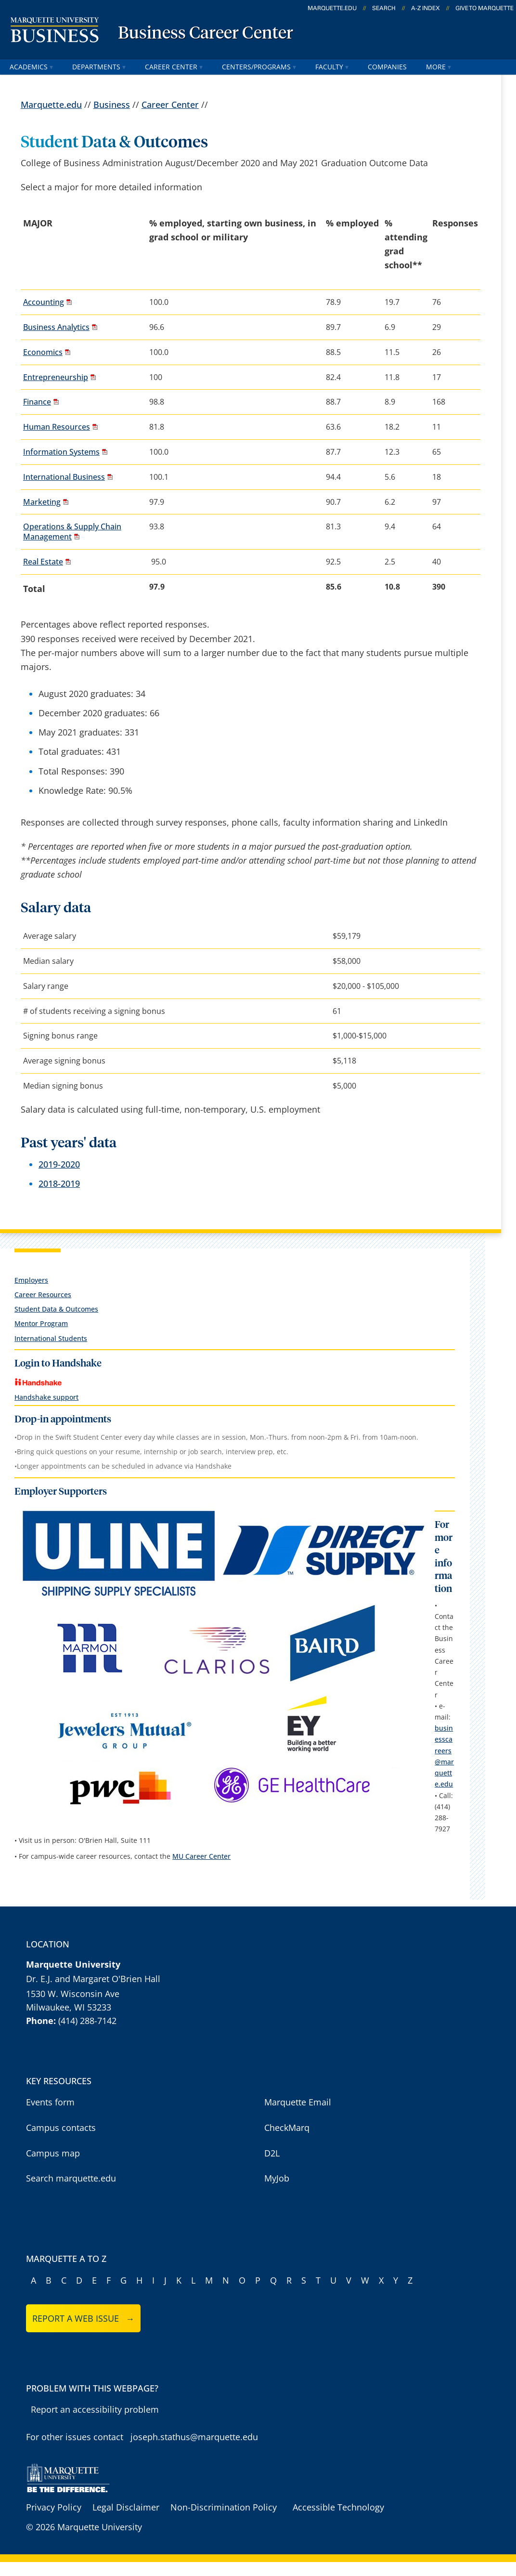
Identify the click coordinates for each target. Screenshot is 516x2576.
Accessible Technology (338, 2507)
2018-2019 (59, 1183)
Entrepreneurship (55, 377)
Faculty (331, 66)
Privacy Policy (53, 2507)
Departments (99, 66)
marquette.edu (332, 8)
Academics (31, 66)
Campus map (53, 2153)
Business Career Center (205, 33)
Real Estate (43, 561)
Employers (31, 1280)
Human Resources (56, 427)
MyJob (276, 2178)
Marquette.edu (51, 104)
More (438, 66)
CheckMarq (287, 2127)
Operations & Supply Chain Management (72, 532)
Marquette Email (297, 2102)
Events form (50, 2102)
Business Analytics (56, 327)
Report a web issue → (83, 2318)
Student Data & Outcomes (56, 1309)
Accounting (43, 302)
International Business (64, 477)
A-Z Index (425, 8)
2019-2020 (59, 1164)
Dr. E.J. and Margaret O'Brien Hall (93, 1979)
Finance (37, 402)
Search (384, 8)
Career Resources (42, 1294)
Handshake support (46, 1397)
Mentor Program (41, 1323)
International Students (50, 1338)
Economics (43, 352)
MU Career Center (201, 1856)
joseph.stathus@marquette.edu (194, 2437)
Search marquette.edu (71, 2178)
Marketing (42, 502)
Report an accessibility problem (95, 2409)
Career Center (174, 66)
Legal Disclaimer (125, 2507)
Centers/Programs (259, 66)
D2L (272, 2153)
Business (111, 104)
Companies (387, 66)
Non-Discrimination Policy (223, 2507)
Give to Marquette (484, 8)
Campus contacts (61, 2127)
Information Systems (61, 452)
